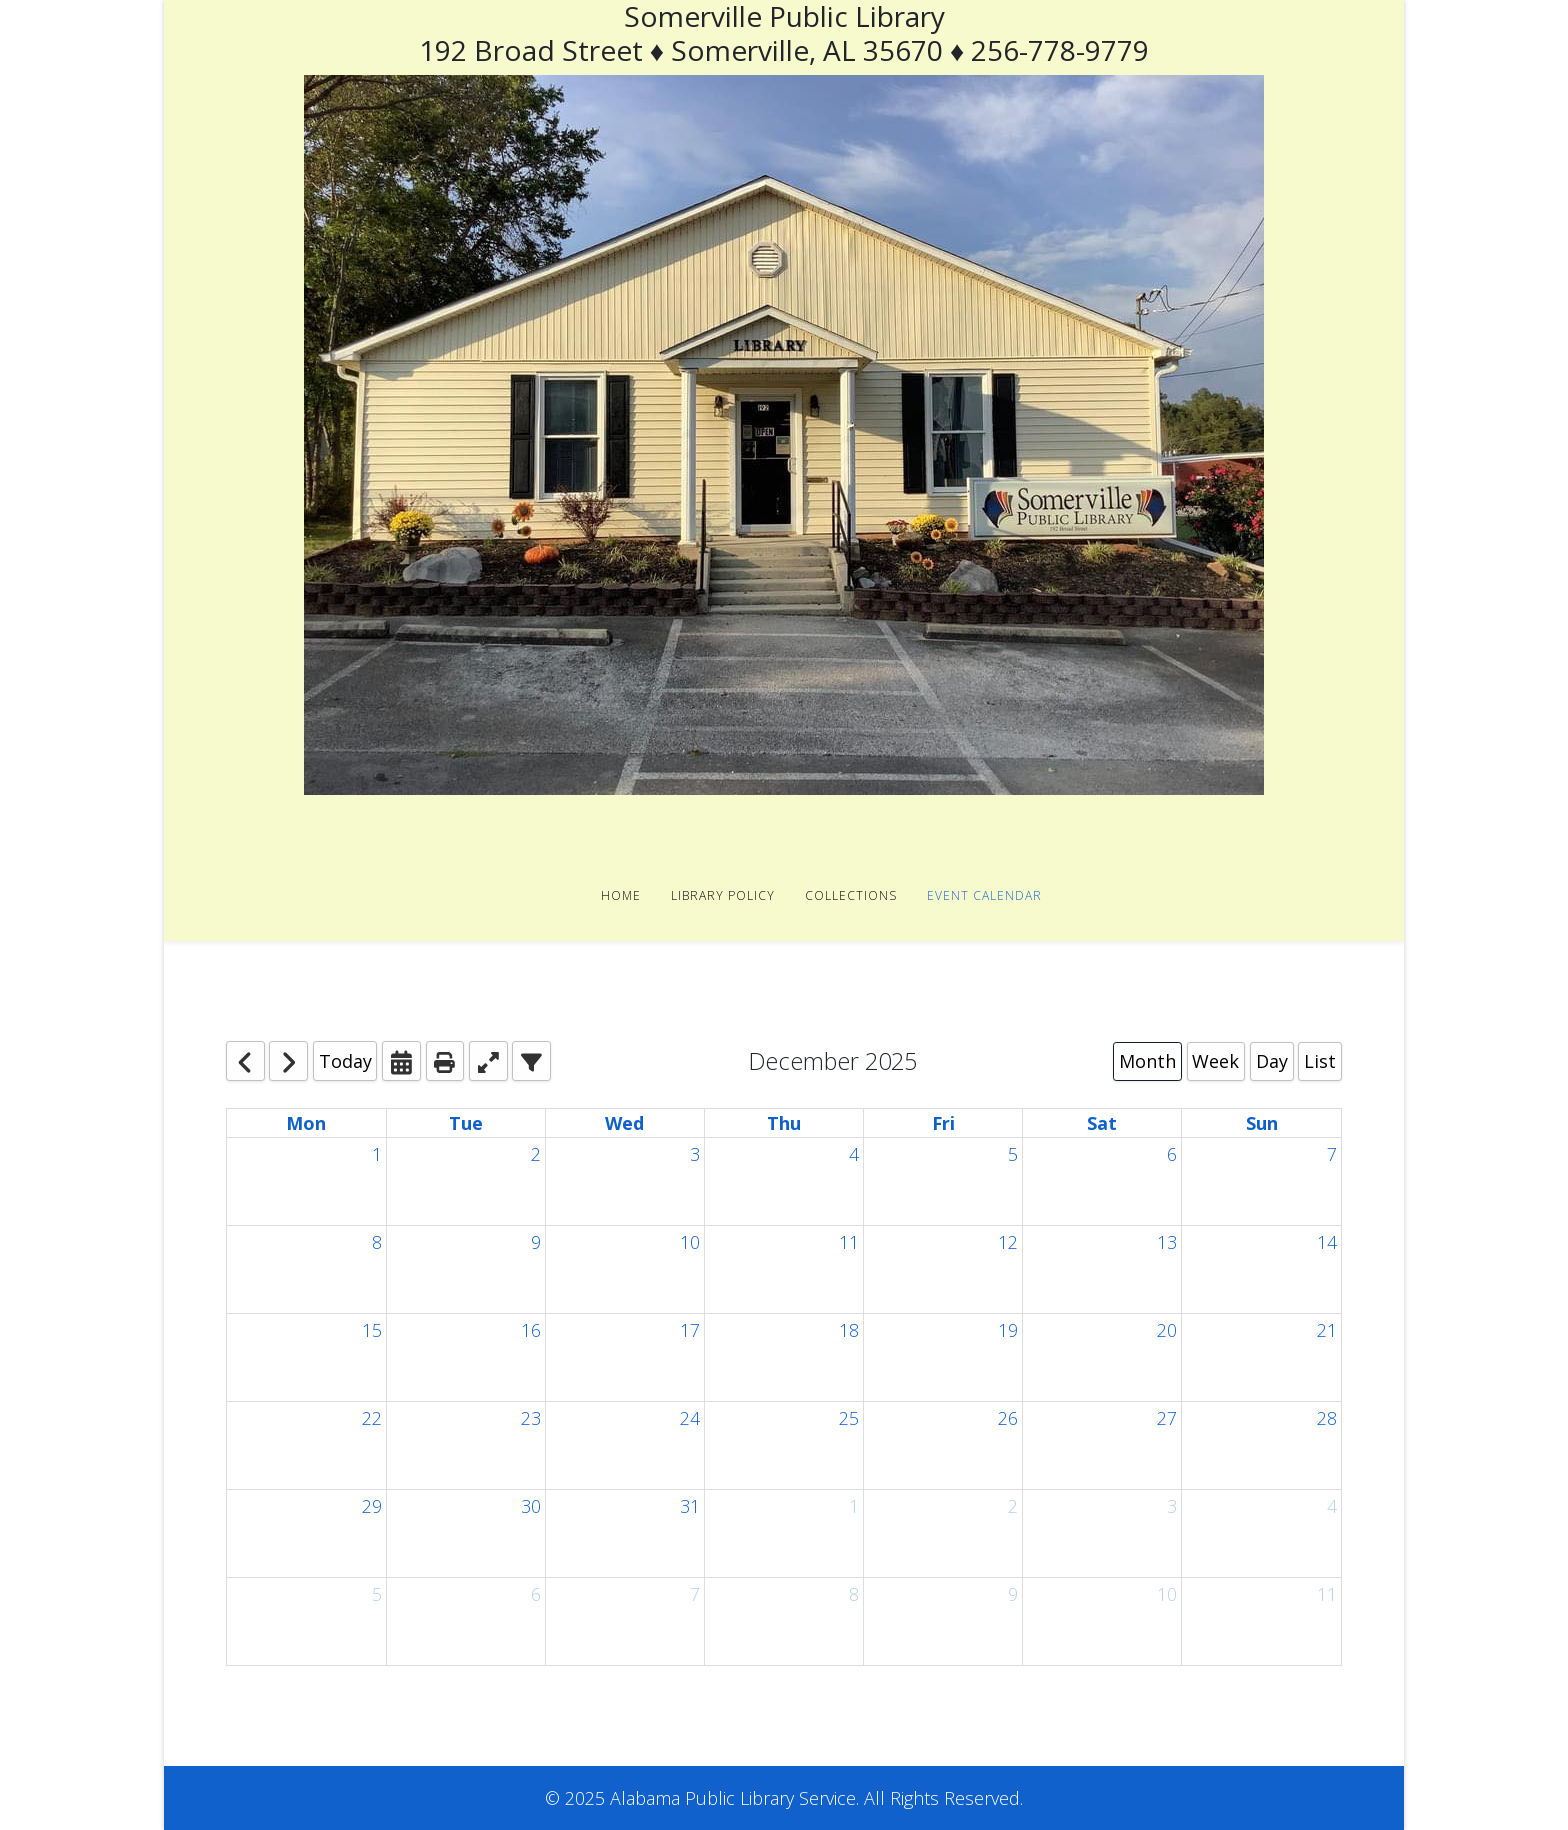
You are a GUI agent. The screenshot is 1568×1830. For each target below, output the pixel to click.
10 (690, 1242)
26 (1008, 1418)
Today (345, 1061)
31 (690, 1506)
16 (531, 1330)
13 (1167, 1242)
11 (849, 1242)
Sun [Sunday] (1262, 1123)
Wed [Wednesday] (624, 1123)
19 (1008, 1330)
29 (372, 1506)
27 (1167, 1418)
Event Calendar (984, 895)
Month (1147, 1061)
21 (1327, 1330)
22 (372, 1418)
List (1320, 1061)
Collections (851, 895)
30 (531, 1506)
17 (690, 1330)
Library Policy (723, 895)
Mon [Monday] (306, 1123)
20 (1167, 1330)
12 (1008, 1242)
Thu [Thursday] (784, 1123)
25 (849, 1418)
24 (690, 1418)
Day (1272, 1061)
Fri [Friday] (943, 1123)
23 (531, 1418)
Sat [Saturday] (1102, 1123)
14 (1327, 1242)
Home (621, 895)
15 (372, 1330)
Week (1215, 1061)
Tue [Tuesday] (466, 1123)
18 (849, 1330)
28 (1327, 1418)
